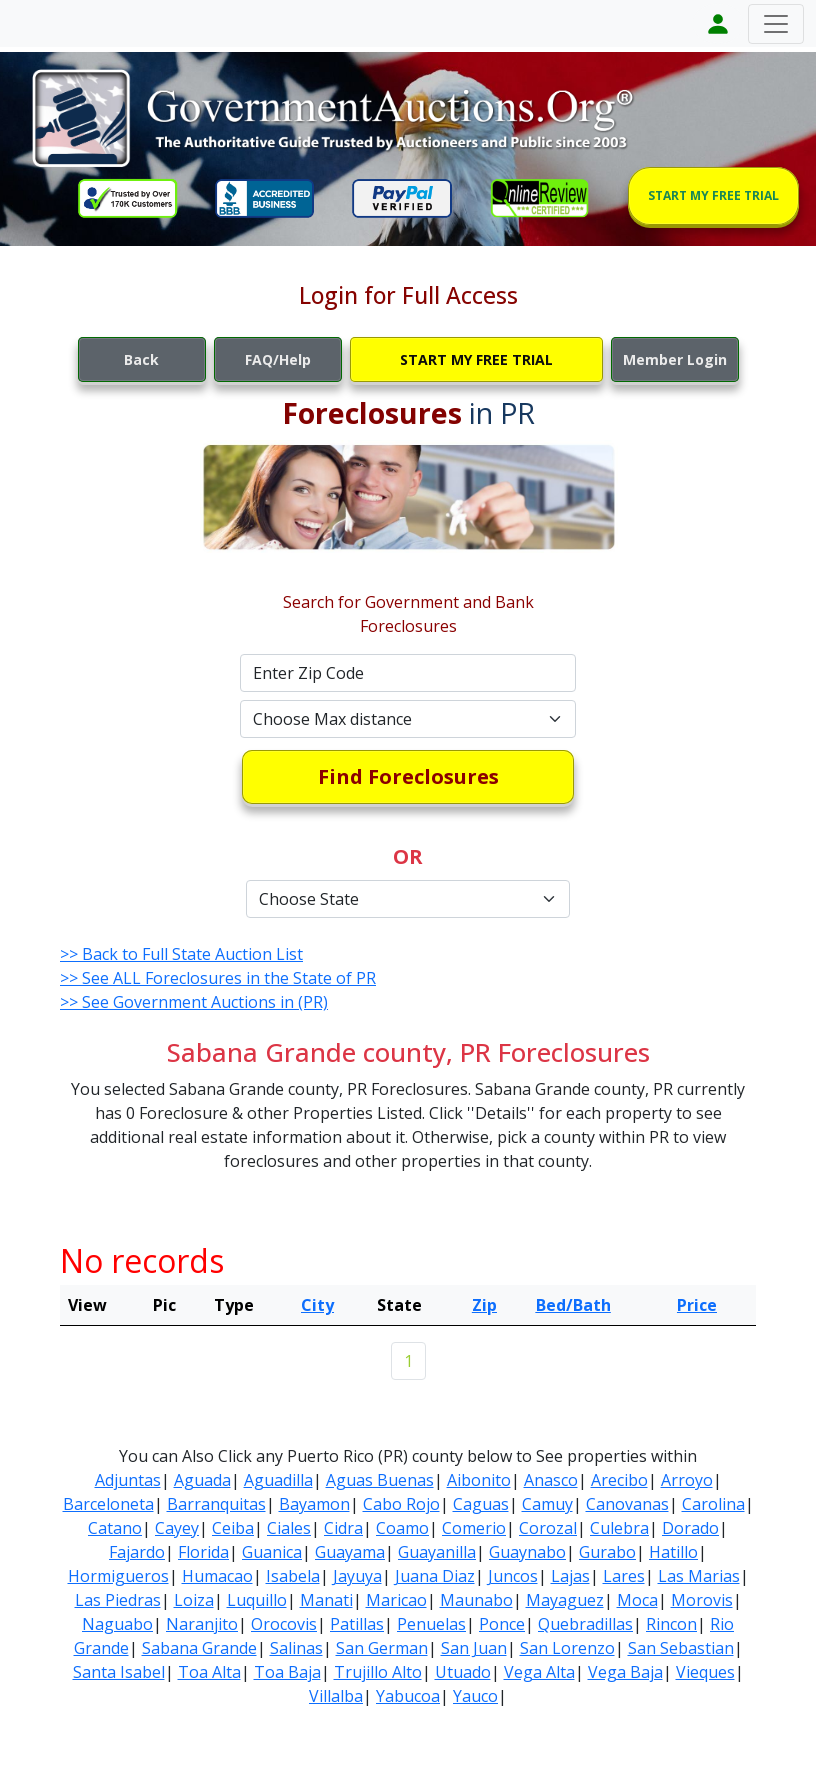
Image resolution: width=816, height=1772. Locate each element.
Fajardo (137, 1552)
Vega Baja (625, 1672)
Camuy (547, 1504)
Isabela (293, 1576)
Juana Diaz (435, 1576)
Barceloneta (108, 1504)
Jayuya (357, 1576)
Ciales (289, 1528)
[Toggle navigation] (776, 24)
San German (382, 1648)
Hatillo (673, 1552)
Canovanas (627, 1504)
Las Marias (699, 1576)
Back (141, 359)
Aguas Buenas (380, 1480)
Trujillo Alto (378, 1672)
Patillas (357, 1624)
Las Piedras (118, 1600)
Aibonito (479, 1480)
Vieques (705, 1672)
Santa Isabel (119, 1672)
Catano (115, 1528)
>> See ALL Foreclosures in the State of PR (218, 978)
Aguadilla (278, 1480)
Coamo (402, 1528)
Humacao (217, 1576)
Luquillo (257, 1600)
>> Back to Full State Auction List (181, 954)
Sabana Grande (199, 1648)
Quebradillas (585, 1624)
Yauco (475, 1696)
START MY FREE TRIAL (713, 195)
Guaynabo (527, 1552)
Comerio (474, 1528)
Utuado (463, 1672)
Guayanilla (437, 1552)
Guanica (272, 1552)
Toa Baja (287, 1672)
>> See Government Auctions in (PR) (194, 1002)
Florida (203, 1552)
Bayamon (314, 1504)
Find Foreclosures (408, 776)
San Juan (474, 1648)
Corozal (548, 1528)
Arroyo (687, 1480)
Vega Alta (539, 1672)
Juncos (513, 1576)
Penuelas (431, 1624)
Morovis (702, 1600)
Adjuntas (128, 1480)
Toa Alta (209, 1672)
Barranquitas (216, 1504)
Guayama (350, 1552)
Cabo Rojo (401, 1504)
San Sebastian (681, 1648)
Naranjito (202, 1624)
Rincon (671, 1624)
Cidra (343, 1528)
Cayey (177, 1528)
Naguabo (117, 1624)
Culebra (619, 1528)
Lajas (570, 1576)
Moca (637, 1600)
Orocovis (284, 1624)
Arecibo (619, 1480)
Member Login (675, 359)
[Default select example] (408, 719)
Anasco (551, 1480)
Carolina (713, 1504)
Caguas (481, 1504)
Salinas (296, 1648)
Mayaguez (565, 1600)
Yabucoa (408, 1696)
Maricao (396, 1600)
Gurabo (607, 1552)
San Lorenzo (567, 1648)
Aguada (202, 1480)
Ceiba (233, 1528)
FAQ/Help (278, 359)
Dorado (690, 1528)
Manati (326, 1600)
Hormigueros (118, 1576)
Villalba (336, 1696)
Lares (624, 1576)
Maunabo (476, 1600)
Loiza (194, 1600)
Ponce (502, 1624)
